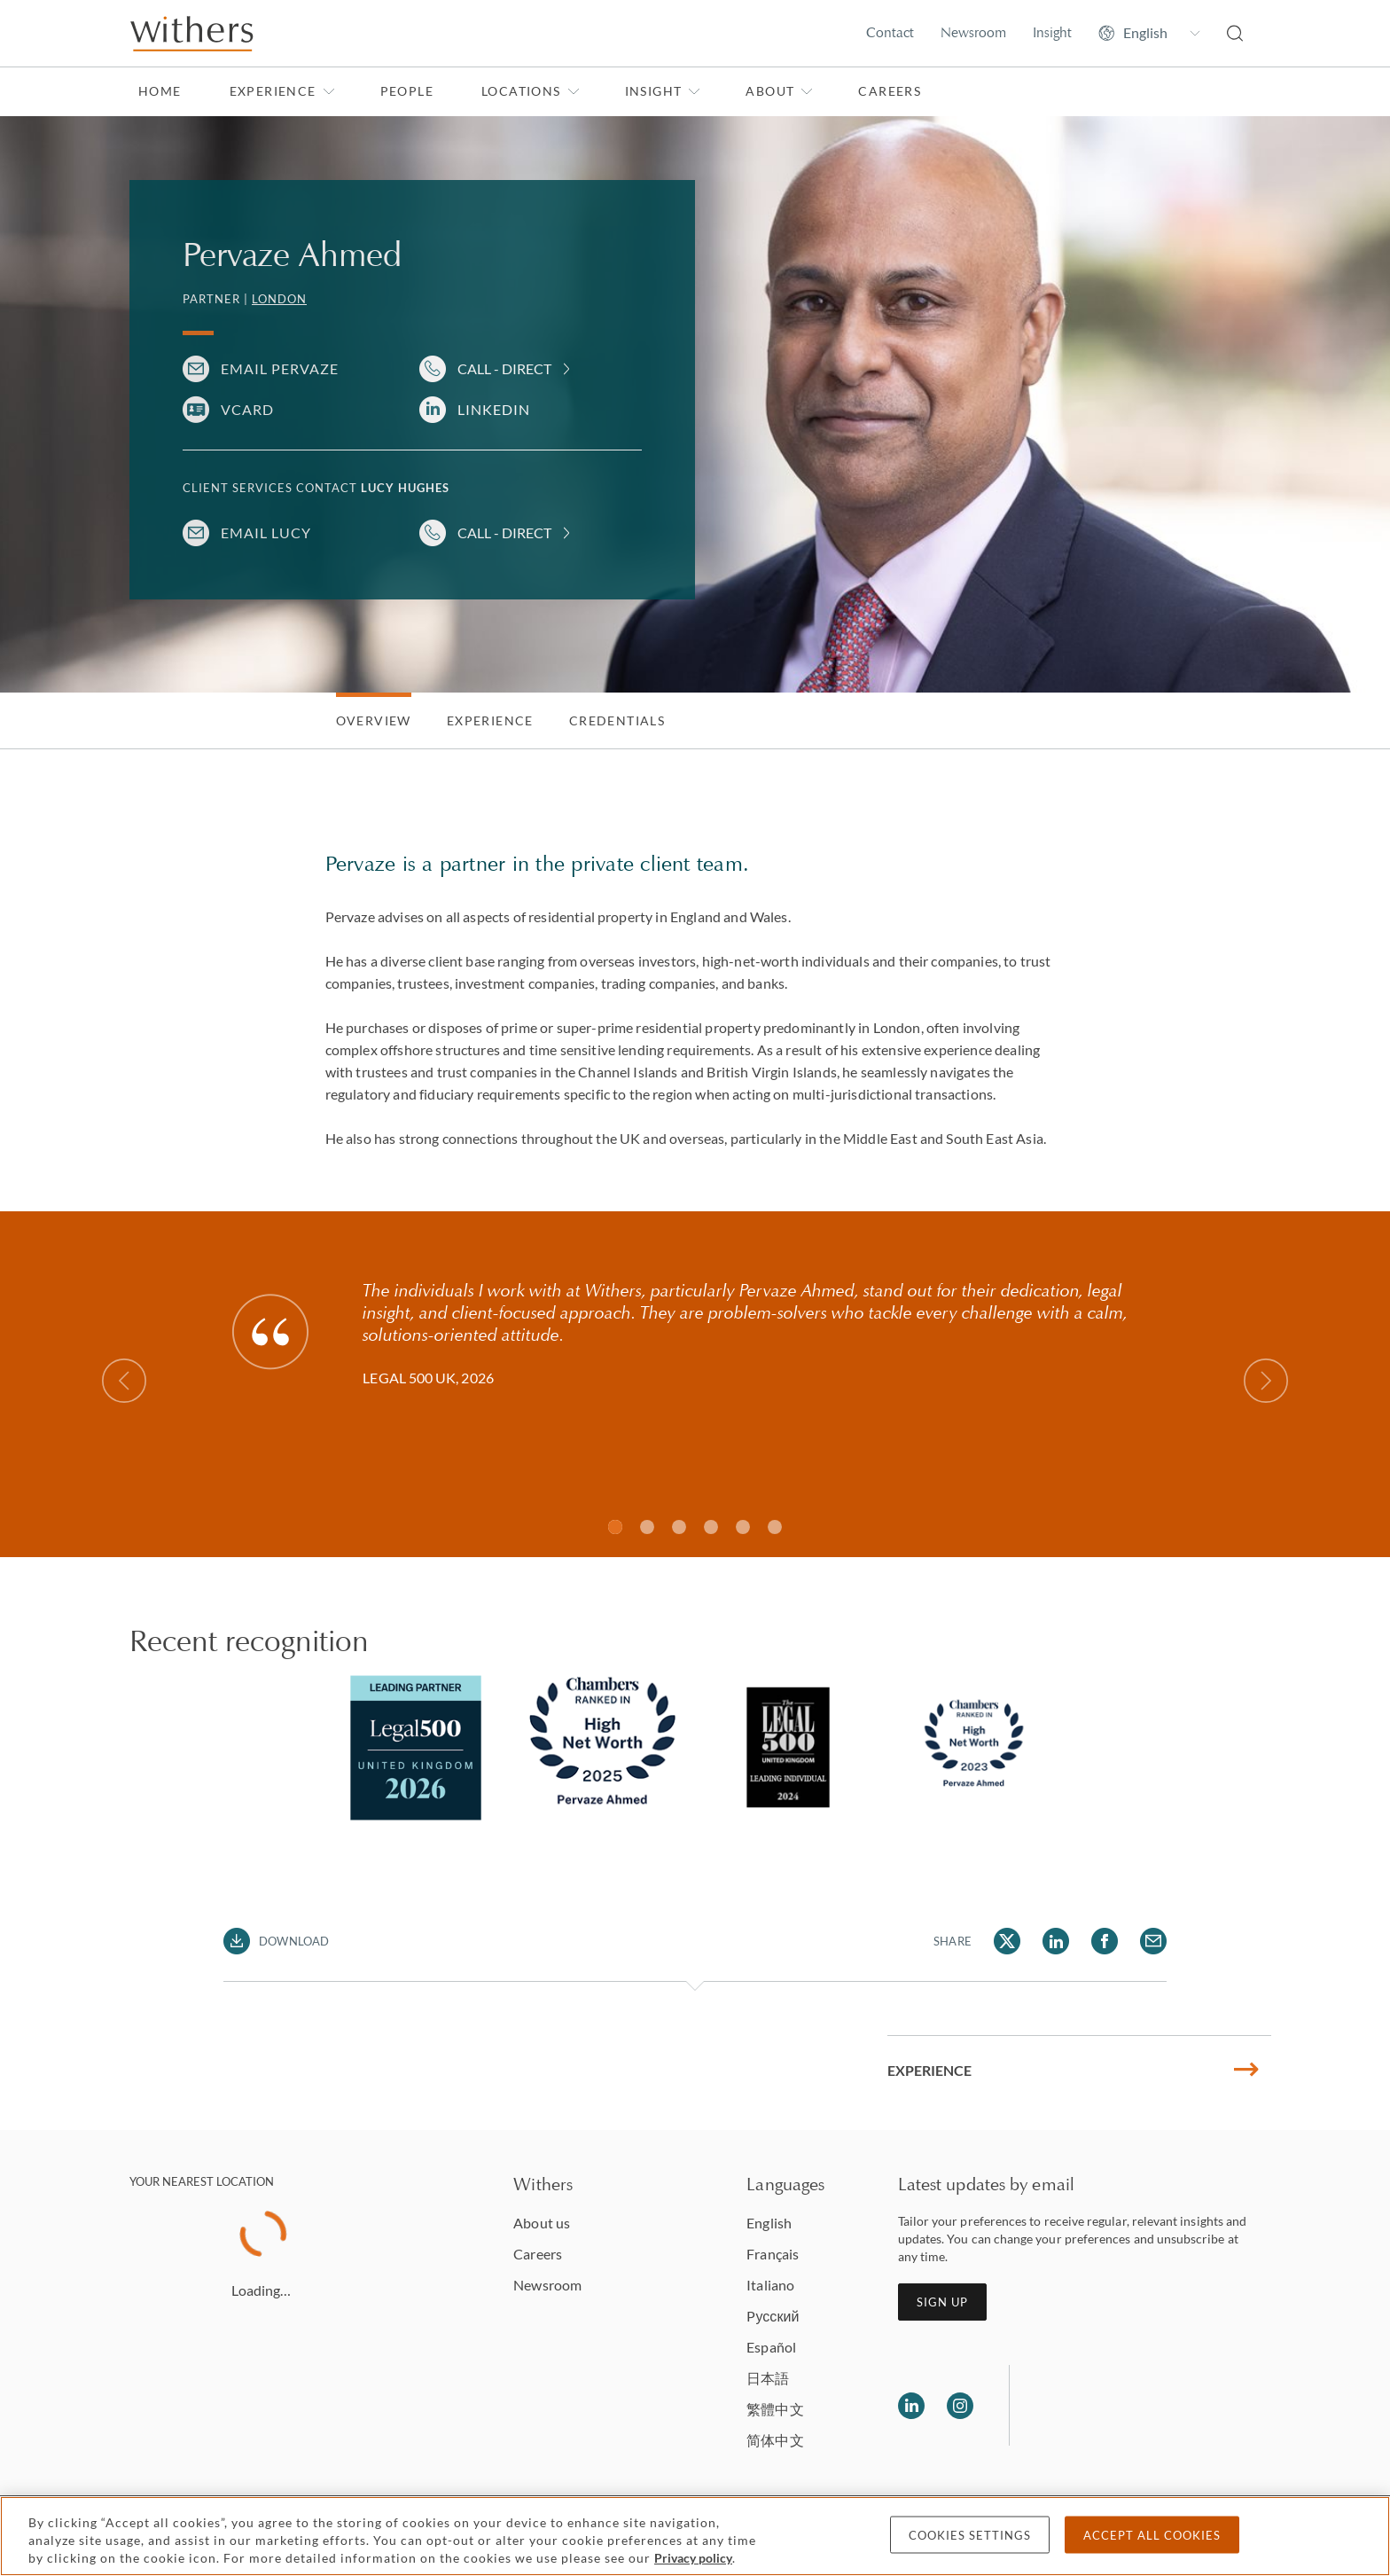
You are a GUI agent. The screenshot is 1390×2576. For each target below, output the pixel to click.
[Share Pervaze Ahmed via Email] (1153, 1941)
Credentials (617, 720)
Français (772, 2253)
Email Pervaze (280, 368)
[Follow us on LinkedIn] (911, 2405)
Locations (530, 90)
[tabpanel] (415, 1747)
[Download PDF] (276, 1941)
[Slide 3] (711, 1527)
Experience (282, 90)
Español (771, 2346)
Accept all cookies (1152, 2535)
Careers (889, 90)
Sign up (942, 2302)
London (279, 299)
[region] (695, 2536)
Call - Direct (504, 368)
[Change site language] (1149, 32)
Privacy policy (693, 2557)
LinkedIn (493, 409)
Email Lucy (266, 532)
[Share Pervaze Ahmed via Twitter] (1007, 1941)
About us (541, 2222)
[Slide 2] (679, 1527)
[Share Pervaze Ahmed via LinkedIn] (1055, 1941)
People (406, 90)
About (779, 90)
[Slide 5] (775, 1527)
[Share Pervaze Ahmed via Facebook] (1104, 1941)
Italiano (770, 2284)
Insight (1052, 32)
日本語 (767, 2377)
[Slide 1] (615, 1527)
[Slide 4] (743, 1527)
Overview (373, 720)
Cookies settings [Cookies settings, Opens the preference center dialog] (970, 2535)
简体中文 (774, 2439)
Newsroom (973, 32)
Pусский (772, 2315)
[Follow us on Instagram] (960, 2405)
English (769, 2222)
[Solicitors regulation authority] (1114, 2406)
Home (160, 90)
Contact (890, 32)
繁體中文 (774, 2408)
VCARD (247, 409)
